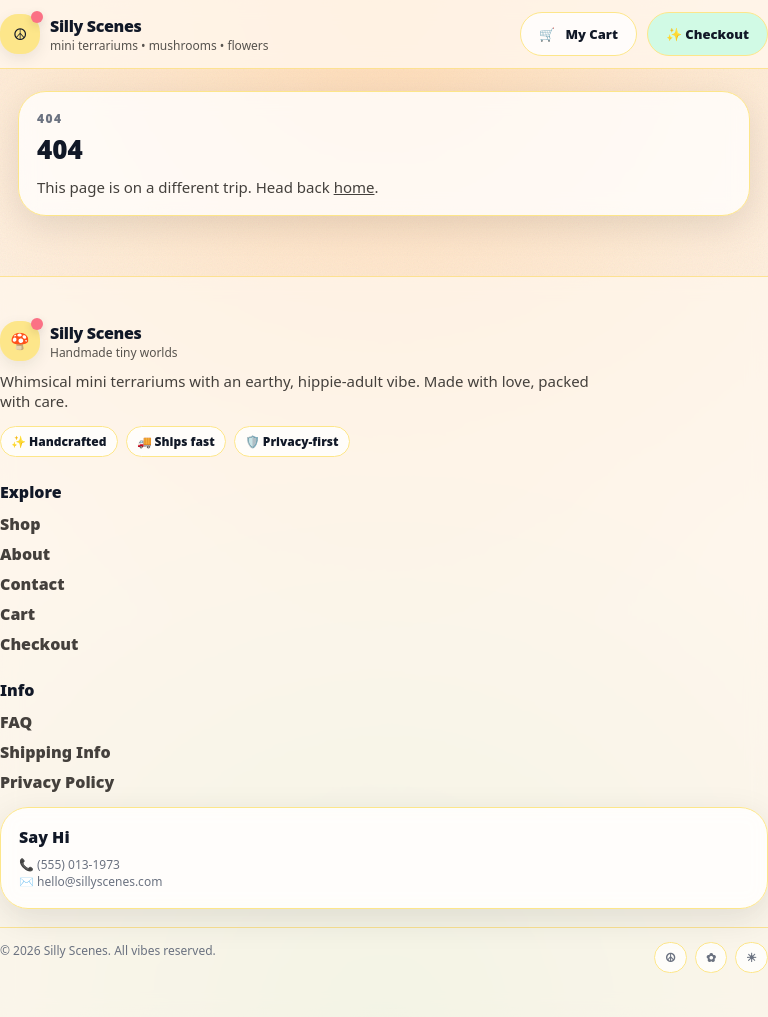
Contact (32, 584)
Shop (20, 524)
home (354, 187)
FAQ (16, 722)
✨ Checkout (707, 34)
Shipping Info (55, 752)
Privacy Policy (57, 782)
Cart (17, 614)
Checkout (39, 644)
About (25, 554)
